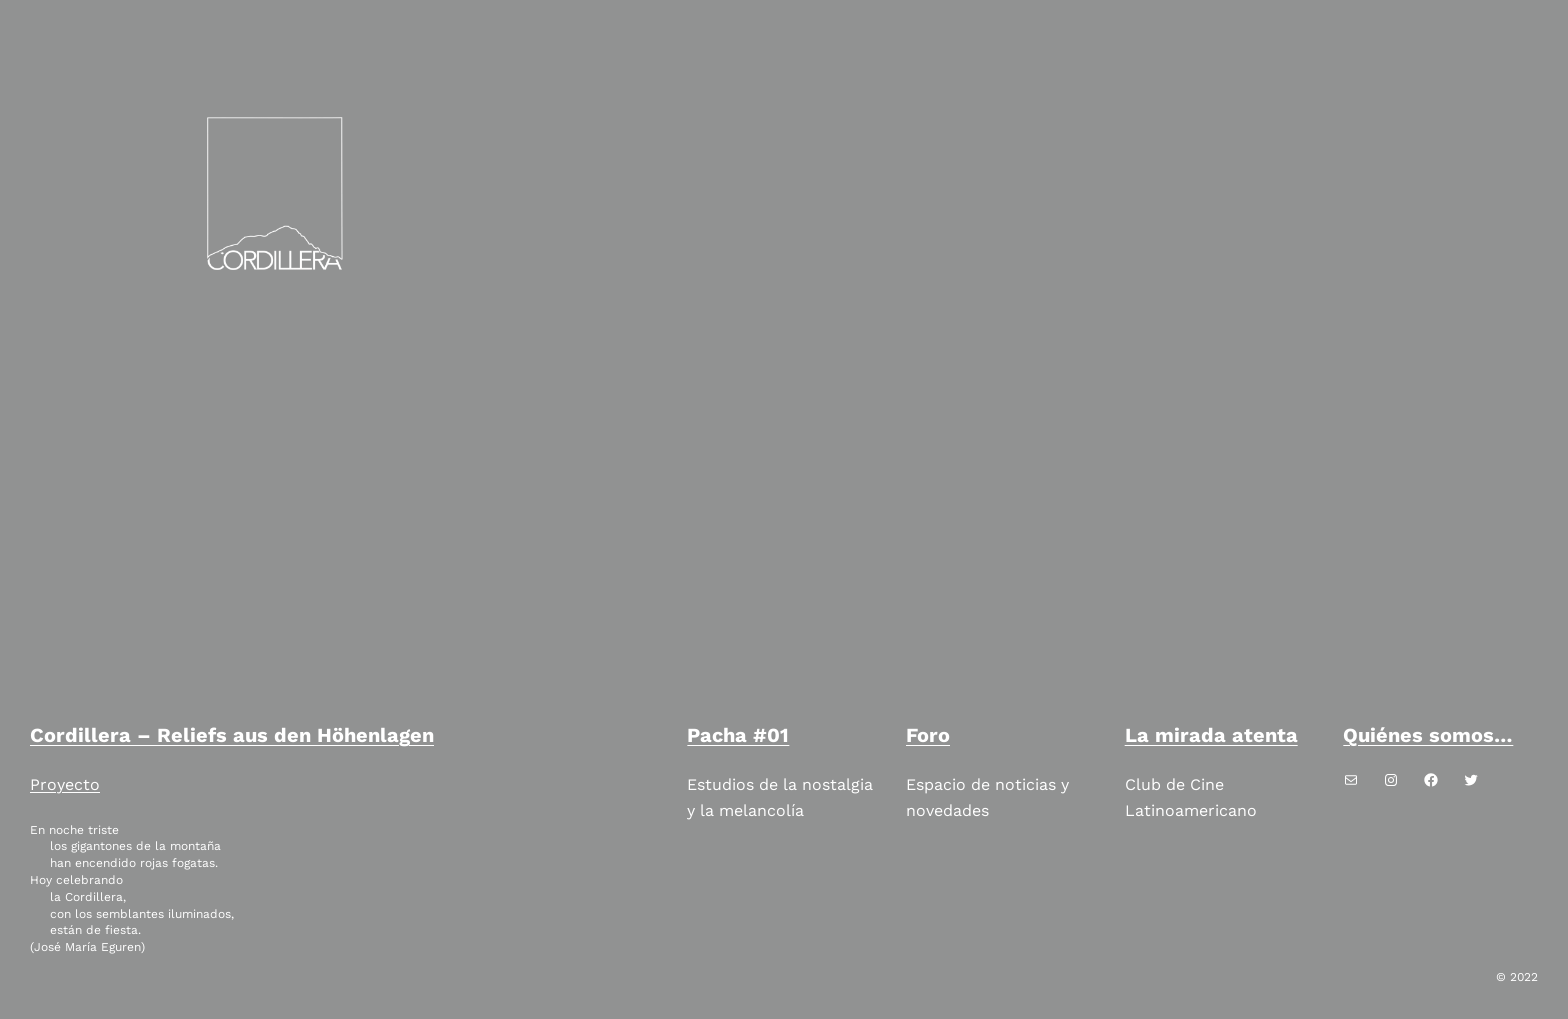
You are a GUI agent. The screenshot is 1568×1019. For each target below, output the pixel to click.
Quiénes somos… (1428, 735)
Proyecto (65, 784)
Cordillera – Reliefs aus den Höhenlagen (232, 735)
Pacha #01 (738, 735)
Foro (928, 735)
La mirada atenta (1211, 735)
